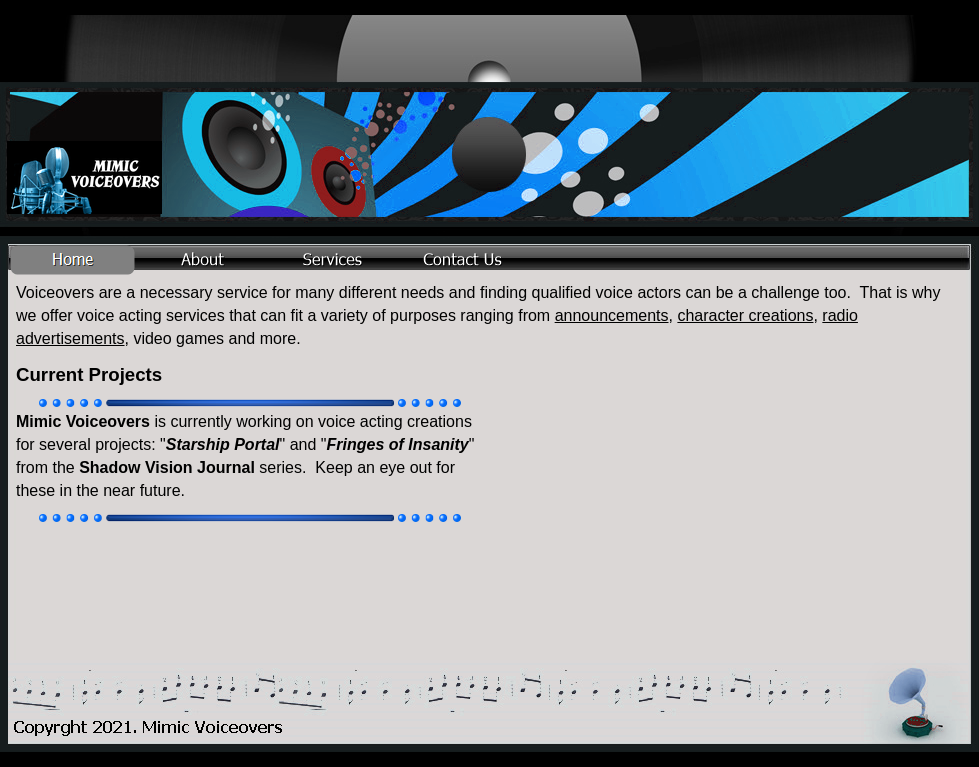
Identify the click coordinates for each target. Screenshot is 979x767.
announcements (612, 315)
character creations (745, 315)
